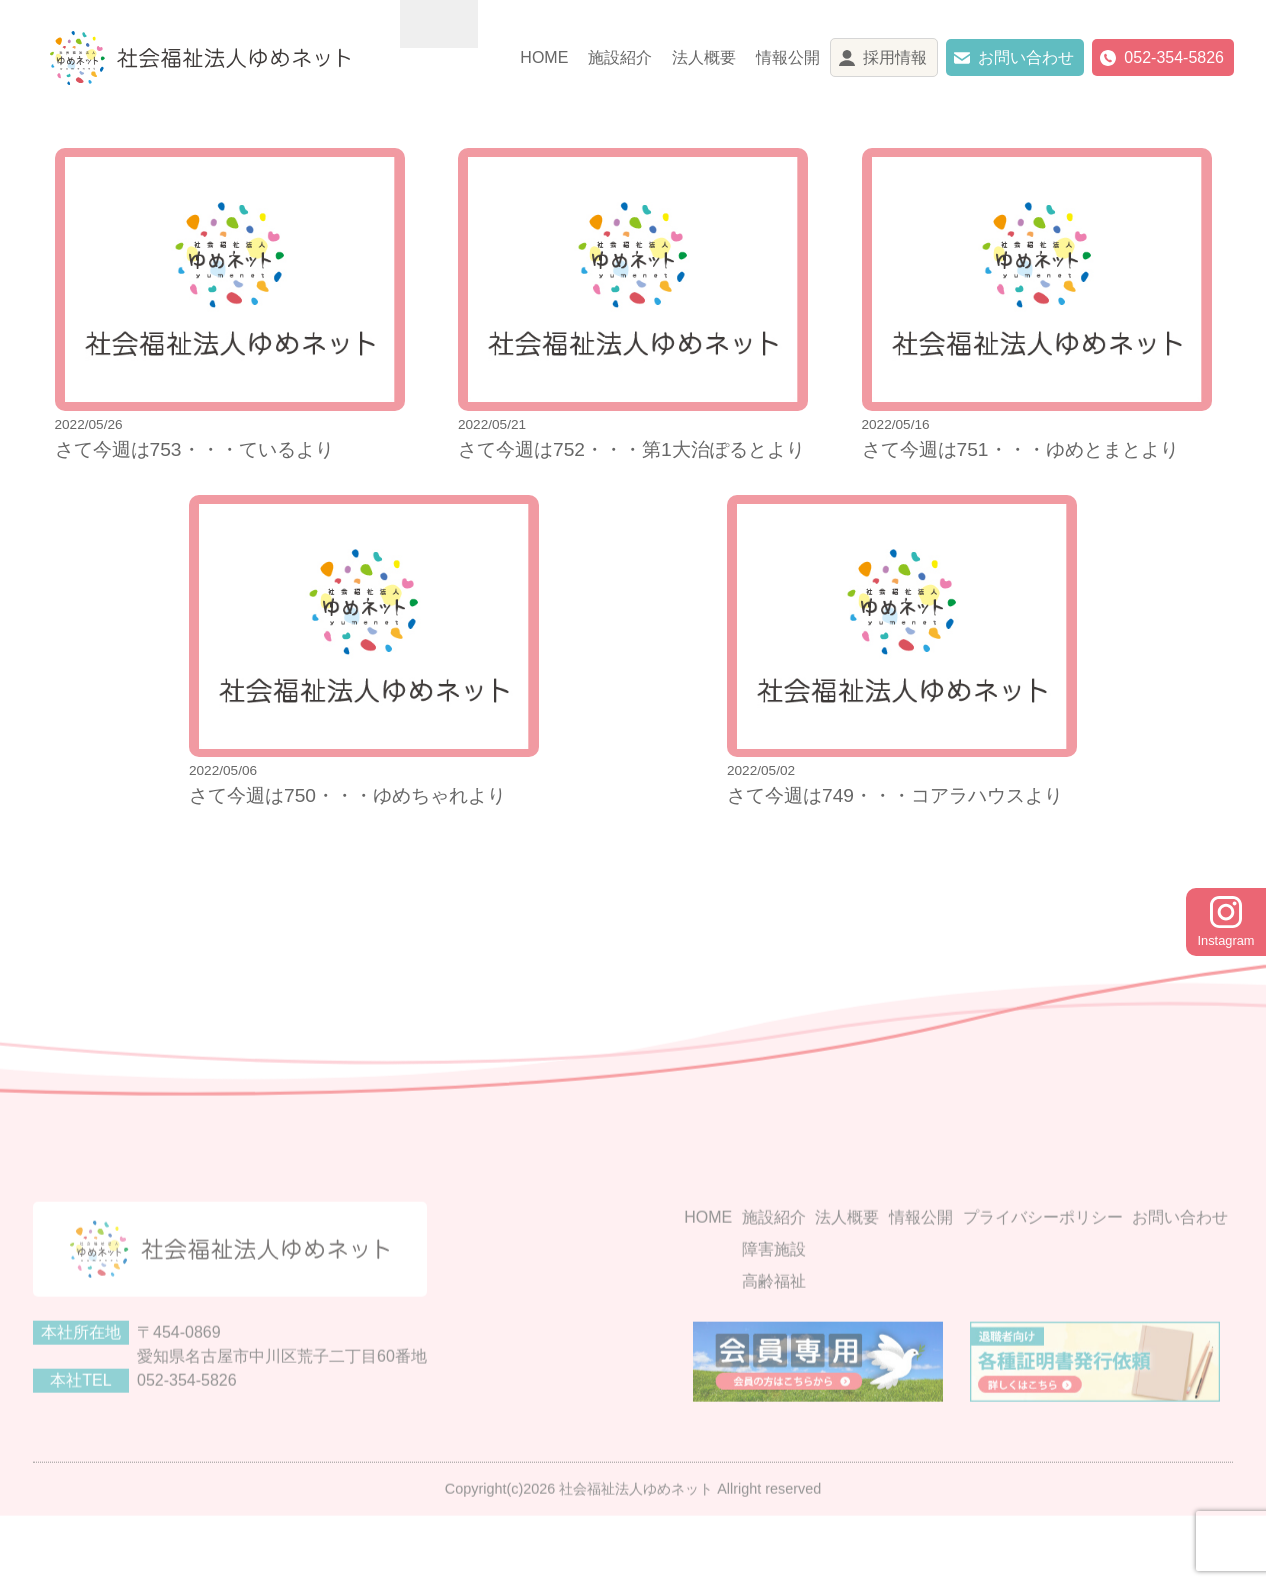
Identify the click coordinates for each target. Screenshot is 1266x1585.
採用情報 (895, 57)
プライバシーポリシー (1043, 1270)
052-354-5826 (1174, 57)
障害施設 (774, 1302)
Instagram (1226, 922)
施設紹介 (620, 57)
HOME (544, 57)
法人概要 (704, 57)
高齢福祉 (774, 1334)
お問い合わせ (1026, 57)
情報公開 (788, 57)
